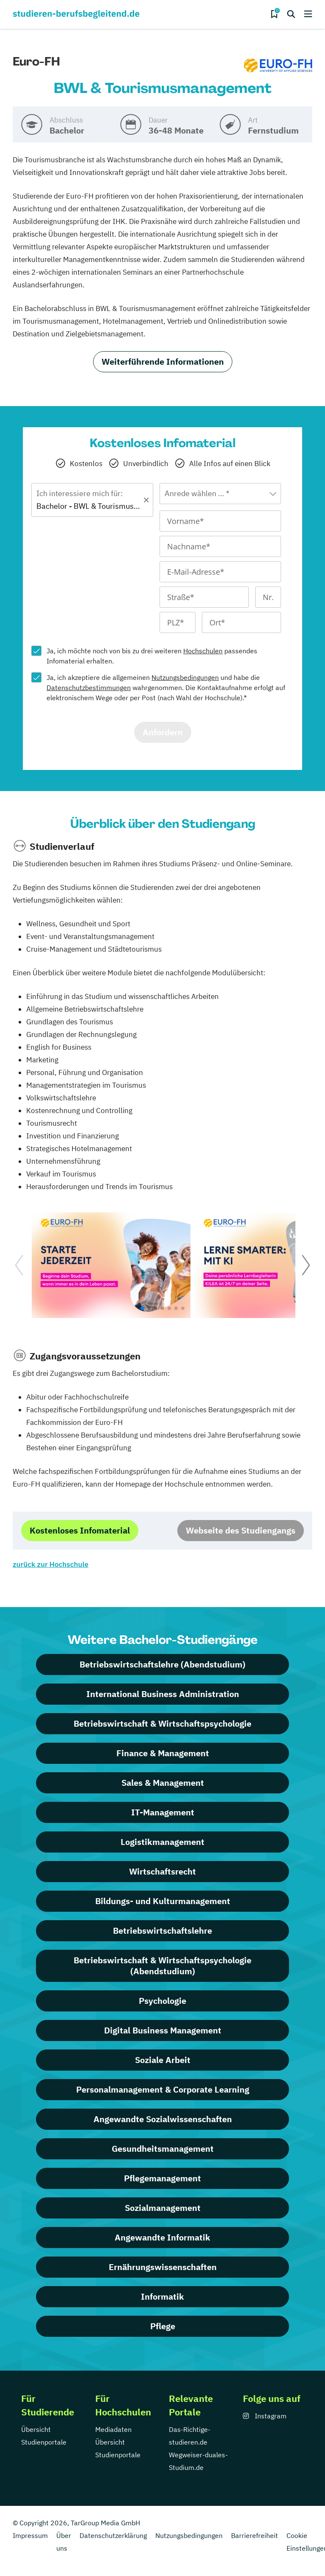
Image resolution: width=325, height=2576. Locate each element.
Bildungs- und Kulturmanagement (162, 1901)
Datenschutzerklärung (113, 2535)
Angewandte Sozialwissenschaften (163, 2119)
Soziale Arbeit (162, 2060)
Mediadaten (113, 2429)
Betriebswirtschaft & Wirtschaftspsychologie (162, 1723)
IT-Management (162, 1812)
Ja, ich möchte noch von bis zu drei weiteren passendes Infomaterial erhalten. (152, 656)
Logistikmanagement (162, 1841)
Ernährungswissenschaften (163, 2267)
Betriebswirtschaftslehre (162, 1930)
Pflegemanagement (162, 2178)
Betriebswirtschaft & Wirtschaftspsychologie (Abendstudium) (162, 1965)
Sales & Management (162, 1782)
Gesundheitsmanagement (163, 2148)
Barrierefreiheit (254, 2535)
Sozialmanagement (163, 2207)
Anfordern (163, 732)
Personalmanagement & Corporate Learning (162, 2089)
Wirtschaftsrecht (162, 1871)
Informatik (162, 2296)
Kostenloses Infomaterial (80, 1530)
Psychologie (162, 2000)
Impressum (30, 2535)
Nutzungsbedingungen (185, 677)
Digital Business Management (162, 2030)
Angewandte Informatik (162, 2237)
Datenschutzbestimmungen (89, 687)
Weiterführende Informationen (163, 361)
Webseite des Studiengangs (240, 1530)
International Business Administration (162, 1694)
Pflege (162, 2326)
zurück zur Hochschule (50, 1564)
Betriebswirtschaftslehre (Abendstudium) (162, 1664)
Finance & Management (162, 1753)
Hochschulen (203, 651)
